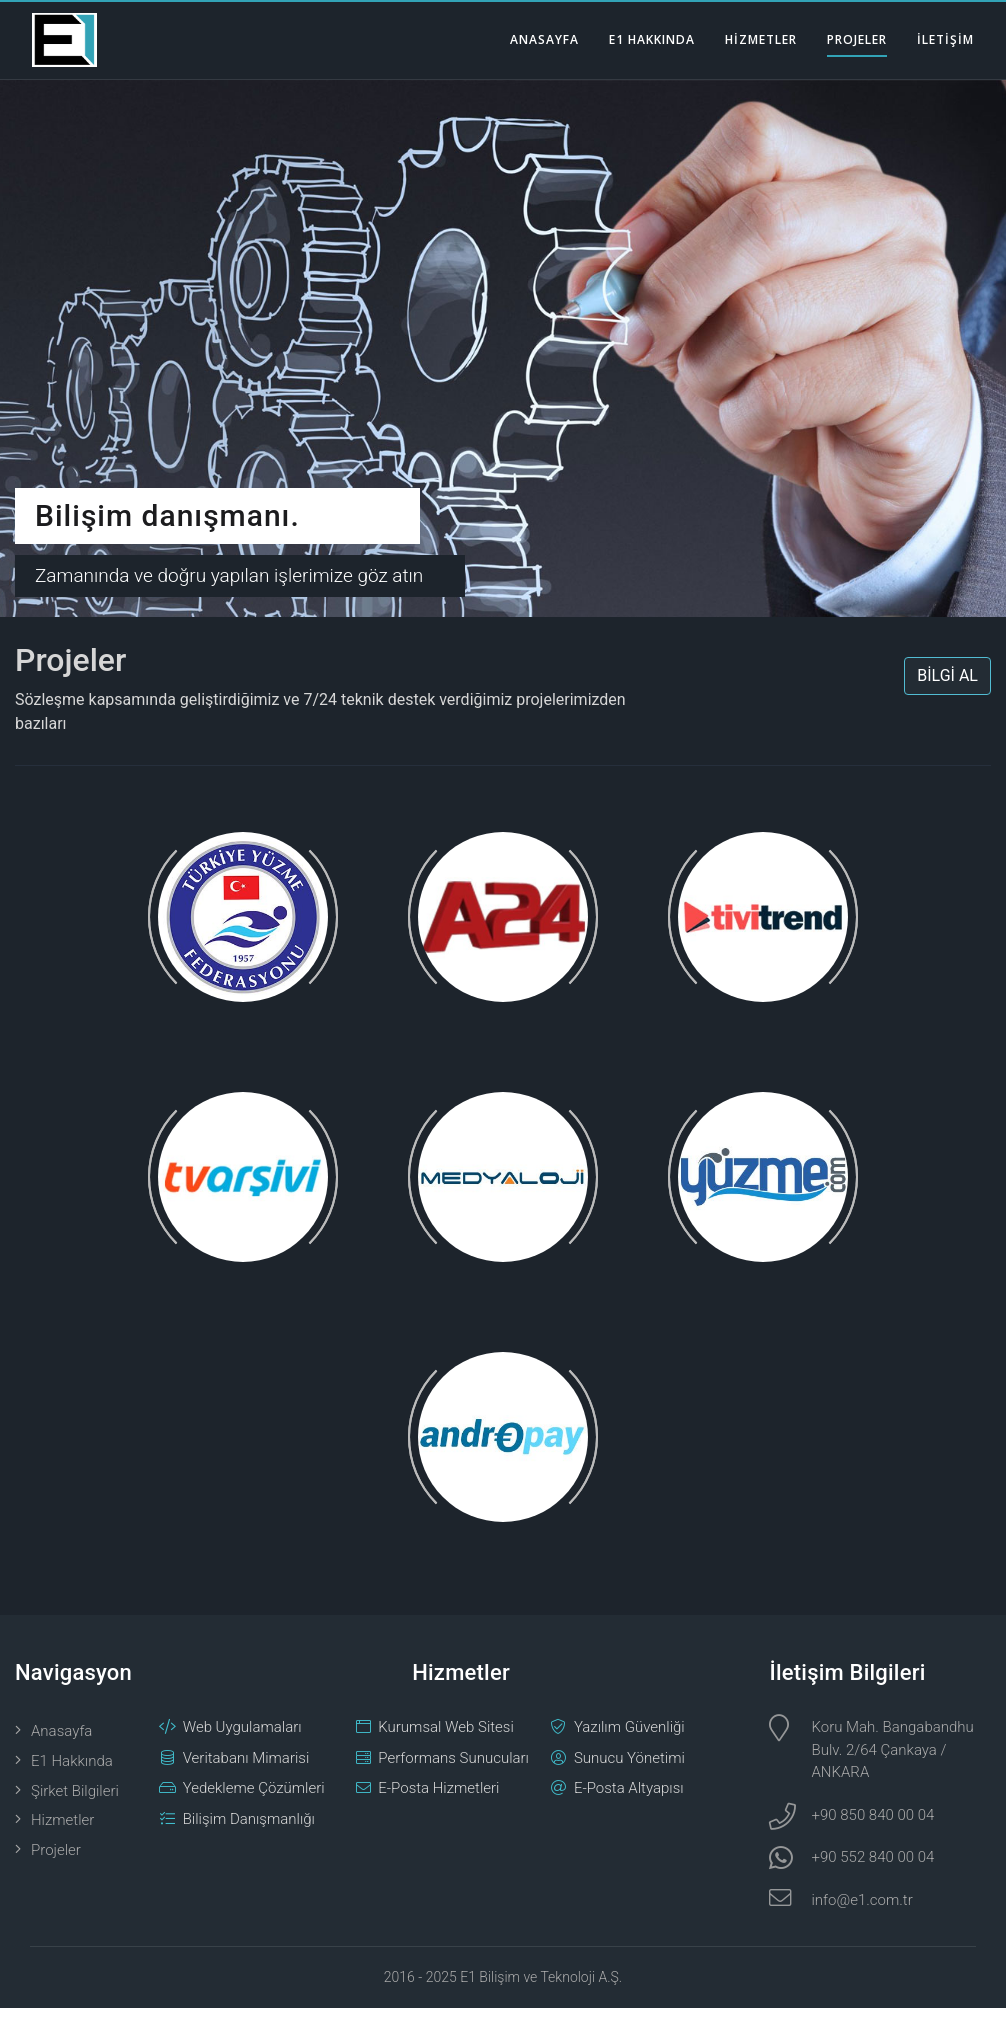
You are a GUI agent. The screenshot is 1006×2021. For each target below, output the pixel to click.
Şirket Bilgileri (75, 1803)
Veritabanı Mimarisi (246, 1770)
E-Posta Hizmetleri (438, 1801)
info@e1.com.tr (861, 1912)
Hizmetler (62, 1833)
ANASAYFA (544, 39)
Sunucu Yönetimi (629, 1770)
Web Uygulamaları (242, 1740)
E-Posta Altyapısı (629, 1801)
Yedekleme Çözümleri (254, 1801)
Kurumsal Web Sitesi (446, 1740)
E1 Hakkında (72, 1773)
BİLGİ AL (947, 688)
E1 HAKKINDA (652, 39)
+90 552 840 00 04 (872, 1870)
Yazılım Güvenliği (629, 1740)
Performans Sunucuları (453, 1770)
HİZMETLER (761, 39)
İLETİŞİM (945, 39)
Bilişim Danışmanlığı (249, 1831)
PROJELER (857, 39)
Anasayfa (61, 1744)
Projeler (56, 1863)
